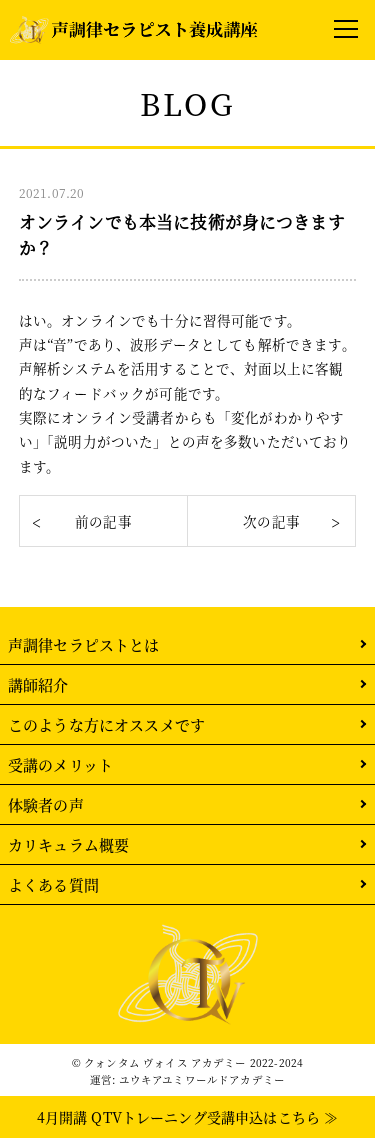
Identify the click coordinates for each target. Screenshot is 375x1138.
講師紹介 (38, 684)
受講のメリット (60, 764)
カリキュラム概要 (68, 844)
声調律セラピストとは (84, 644)
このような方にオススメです (106, 724)
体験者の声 (46, 804)
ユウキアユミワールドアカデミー (202, 1079)
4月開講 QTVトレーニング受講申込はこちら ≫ (188, 1117)
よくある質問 (53, 884)
